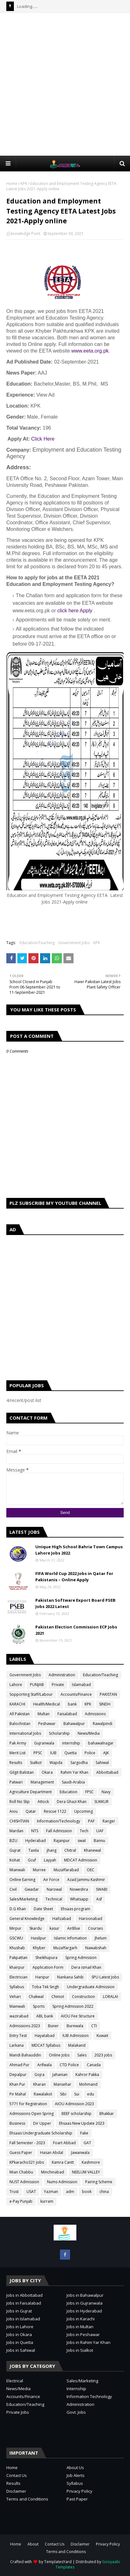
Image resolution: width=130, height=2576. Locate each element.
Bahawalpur (74, 1723)
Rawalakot (43, 2094)
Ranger (109, 1821)
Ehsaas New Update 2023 (81, 2123)
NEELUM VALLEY (86, 2172)
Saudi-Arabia (73, 1782)
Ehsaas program (75, 1908)
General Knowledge (26, 1918)
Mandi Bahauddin (25, 2055)
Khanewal (92, 1850)
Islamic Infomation (70, 1938)
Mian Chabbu (21, 2172)
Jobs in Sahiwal (20, 2350)
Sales (81, 2055)
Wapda (56, 1762)
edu (90, 2094)
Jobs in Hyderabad (84, 2311)
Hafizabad (61, 1918)
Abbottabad (107, 1772)
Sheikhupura (46, 1957)
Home (11, 183)
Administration (62, 1674)
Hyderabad (35, 1840)
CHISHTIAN (19, 1821)
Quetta (70, 1752)
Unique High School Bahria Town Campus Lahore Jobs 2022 (79, 1550)
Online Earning (22, 1879)
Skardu (35, 1928)
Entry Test (18, 2035)
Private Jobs (17, 2412)
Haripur (42, 1977)
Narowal (54, 1889)
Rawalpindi (102, 1723)
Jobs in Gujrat (19, 2311)
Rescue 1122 (55, 1811)
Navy (106, 1791)
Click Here (43, 439)
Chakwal (36, 1996)
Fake (84, 2133)
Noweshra (79, 1889)
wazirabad (18, 2016)
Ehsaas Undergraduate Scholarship (40, 2133)
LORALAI (110, 1996)
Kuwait (102, 2035)
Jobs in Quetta (19, 2342)
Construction (83, 1996)
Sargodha (79, 1762)
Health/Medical (46, 1704)
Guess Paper (20, 2152)
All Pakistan (19, 1713)
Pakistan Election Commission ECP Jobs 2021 (76, 1630)
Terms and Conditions (27, 2499)
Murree (39, 1869)
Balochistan (19, 1723)
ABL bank (44, 2016)
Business (17, 2123)
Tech (84, 1830)
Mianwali (17, 1869)
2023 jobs (103, 2055)
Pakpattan (18, 1957)
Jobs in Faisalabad (23, 2303)
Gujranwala (44, 1743)
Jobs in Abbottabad (24, 2295)
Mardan (16, 1830)
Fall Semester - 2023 (27, 2142)
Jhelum (101, 1938)
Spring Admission (81, 1957)
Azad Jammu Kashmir (86, 1879)
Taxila (33, 1850)
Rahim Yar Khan (74, 1772)
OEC (90, 1869)
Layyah (50, 1860)
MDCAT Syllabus (46, 2045)
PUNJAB (37, 1684)
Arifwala (44, 2064)
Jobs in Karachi (81, 2319)
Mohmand (88, 2084)
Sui (76, 2094)
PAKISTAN (108, 1694)
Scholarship (59, 1733)
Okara (47, 1772)
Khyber (39, 1947)
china (104, 2191)
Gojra (39, 2074)
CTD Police (69, 2064)
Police (90, 1752)
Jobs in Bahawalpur (85, 2295)
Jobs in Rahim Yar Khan (88, 2342)
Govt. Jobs (76, 2412)
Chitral (70, 1850)
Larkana (16, 2045)
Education (68, 1791)
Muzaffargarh (65, 1947)
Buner (53, 2025)
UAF (99, 1830)
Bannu (99, 1840)
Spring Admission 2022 (72, 2006)
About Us (75, 2467)
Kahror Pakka (87, 2074)
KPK (24, 183)
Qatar (31, 1811)
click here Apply (74, 610)
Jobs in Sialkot (80, 2350)
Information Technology (89, 2396)
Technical (53, 1899)
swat (82, 1840)
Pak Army (17, 1743)
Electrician (18, 1977)
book (87, 2191)
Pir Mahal (17, 2094)
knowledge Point (25, 233)
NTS (34, 1830)
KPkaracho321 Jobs (26, 2162)
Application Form (47, 1967)
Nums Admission (62, 2181)
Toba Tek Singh (45, 1986)
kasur (54, 1928)
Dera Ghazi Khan (71, 1801)
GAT (87, 2142)
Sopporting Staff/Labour (31, 1694)
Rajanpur (62, 1840)
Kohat (14, 1860)
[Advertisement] (65, 84)
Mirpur (15, 1928)
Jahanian (60, 2074)
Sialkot (36, 1762)
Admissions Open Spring (31, 2113)
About (32, 2544)
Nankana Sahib (70, 1977)
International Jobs (25, 1733)
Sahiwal (102, 1762)
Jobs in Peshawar (83, 2334)
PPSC (37, 1752)
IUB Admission (75, 2035)
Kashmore (91, 2162)
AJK (106, 1752)
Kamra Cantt (63, 2162)
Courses (95, 1928)
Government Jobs (74, 942)
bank (72, 1704)
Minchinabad (52, 2172)
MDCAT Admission (80, 1860)
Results (15, 1762)
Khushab (17, 1947)
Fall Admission (59, 1830)
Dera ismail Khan (86, 1967)
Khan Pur (17, 2084)
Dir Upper (42, 2123)
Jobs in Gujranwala (85, 2303)
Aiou (13, 1811)
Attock (43, 1801)
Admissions (95, 1713)
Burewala (75, 2025)
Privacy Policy (79, 2491)
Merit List (17, 1752)
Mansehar (62, 2084)
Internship (76, 2388)
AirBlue (73, 1928)
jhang (51, 1850)
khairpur (17, 1967)
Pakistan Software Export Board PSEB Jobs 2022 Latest (75, 1603)
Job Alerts (76, 2475)
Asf (99, 1899)
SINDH (104, 1704)
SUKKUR (101, 1801)
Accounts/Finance (76, 1694)
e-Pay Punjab (20, 2201)
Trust (14, 2191)
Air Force (51, 1879)
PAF (91, 1821)
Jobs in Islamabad (23, 2319)
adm (70, 2191)
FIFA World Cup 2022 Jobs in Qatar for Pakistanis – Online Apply (74, 1577)
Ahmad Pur (19, 2064)
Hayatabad (45, 2035)
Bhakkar (106, 2113)
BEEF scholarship (77, 2113)
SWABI (101, 1889)
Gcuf (32, 1860)
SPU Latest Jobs (105, 1977)
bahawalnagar (101, 1743)
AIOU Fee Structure (78, 2016)
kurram (46, 2201)
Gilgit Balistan (21, 1772)
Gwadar (32, 1889)
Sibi (63, 2094)
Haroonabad (90, 1918)
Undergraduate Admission (91, 1986)
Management (42, 1782)
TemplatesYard (58, 2561)
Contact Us (16, 2475)
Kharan (39, 2084)
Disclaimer (16, 2491)
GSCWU (16, 1938)
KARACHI (17, 1704)
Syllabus (16, 1986)
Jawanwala (80, 2152)
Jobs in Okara (19, 2334)
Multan (44, 1713)
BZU (13, 1840)
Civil (13, 1889)
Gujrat (15, 1850)
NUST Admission (24, 2181)
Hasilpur (38, 1938)
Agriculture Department (30, 1791)
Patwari (16, 1782)
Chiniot (57, 1996)
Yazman (51, 2191)
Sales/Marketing (23, 1899)
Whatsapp (79, 1899)
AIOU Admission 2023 (74, 2103)
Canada (94, 2064)
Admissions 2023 (24, 2025)
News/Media (89, 1733)
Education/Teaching (37, 942)
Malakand (77, 2045)
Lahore (15, 1684)
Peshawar (47, 1723)
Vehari (15, 1996)
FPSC (89, 1791)
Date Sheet (43, 1908)
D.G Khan (17, 1908)
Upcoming (83, 1811)
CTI (94, 2025)
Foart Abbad (64, 2142)
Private (58, 1684)
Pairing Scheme (98, 2181)
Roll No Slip (19, 1801)
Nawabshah (95, 1947)
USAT (31, 2191)
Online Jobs (59, 2055)
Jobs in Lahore (19, 2326)
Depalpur (18, 2074)
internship (71, 1743)
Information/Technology (58, 1821)
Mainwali (17, 2006)
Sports (38, 2006)
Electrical (14, 2381)
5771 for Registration (28, 2103)
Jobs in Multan (80, 2326)
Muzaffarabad (66, 1869)
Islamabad (81, 1684)
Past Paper (77, 2499)
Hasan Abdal (51, 2152)
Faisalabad (67, 1713)
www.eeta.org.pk (90, 350)
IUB (53, 1752)
